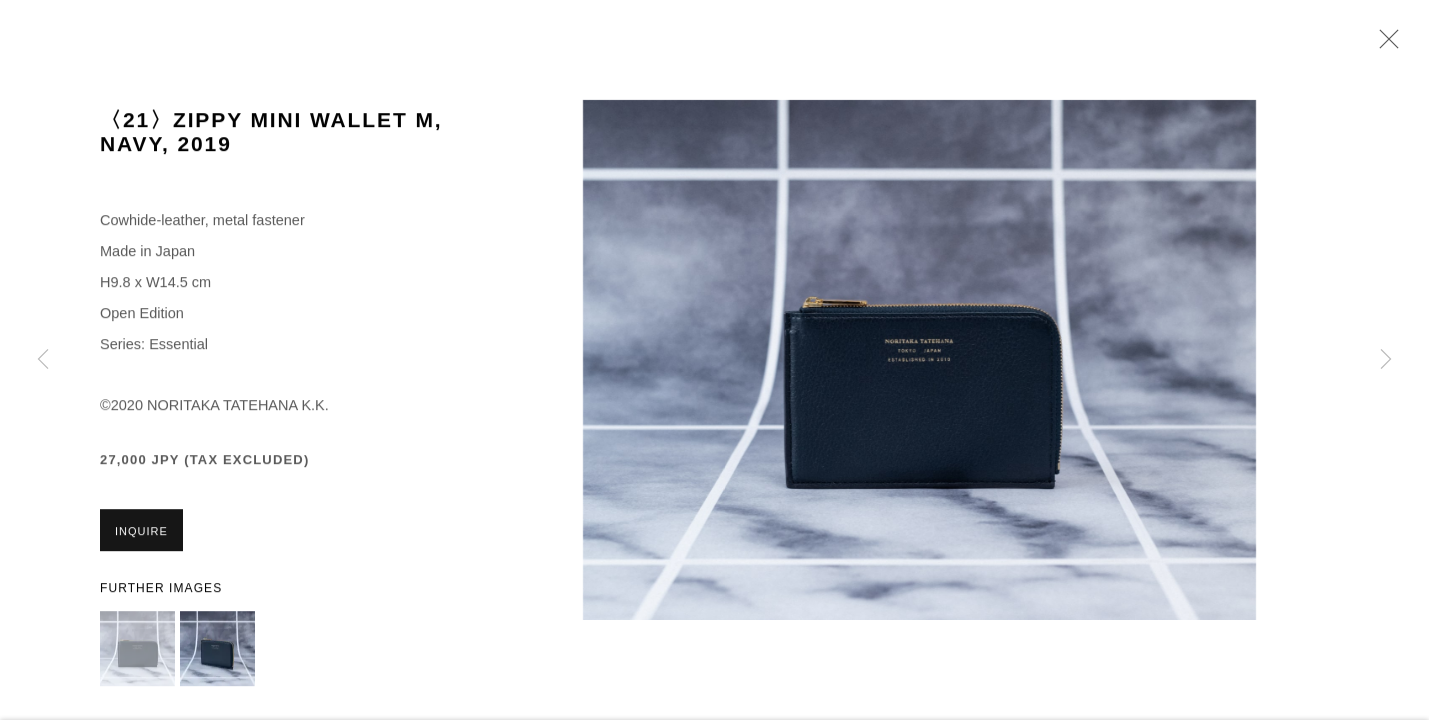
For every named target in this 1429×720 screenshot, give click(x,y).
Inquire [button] (141, 533)
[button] (137, 650)
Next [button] (1386, 360)
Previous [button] (43, 360)
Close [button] (1384, 45)
